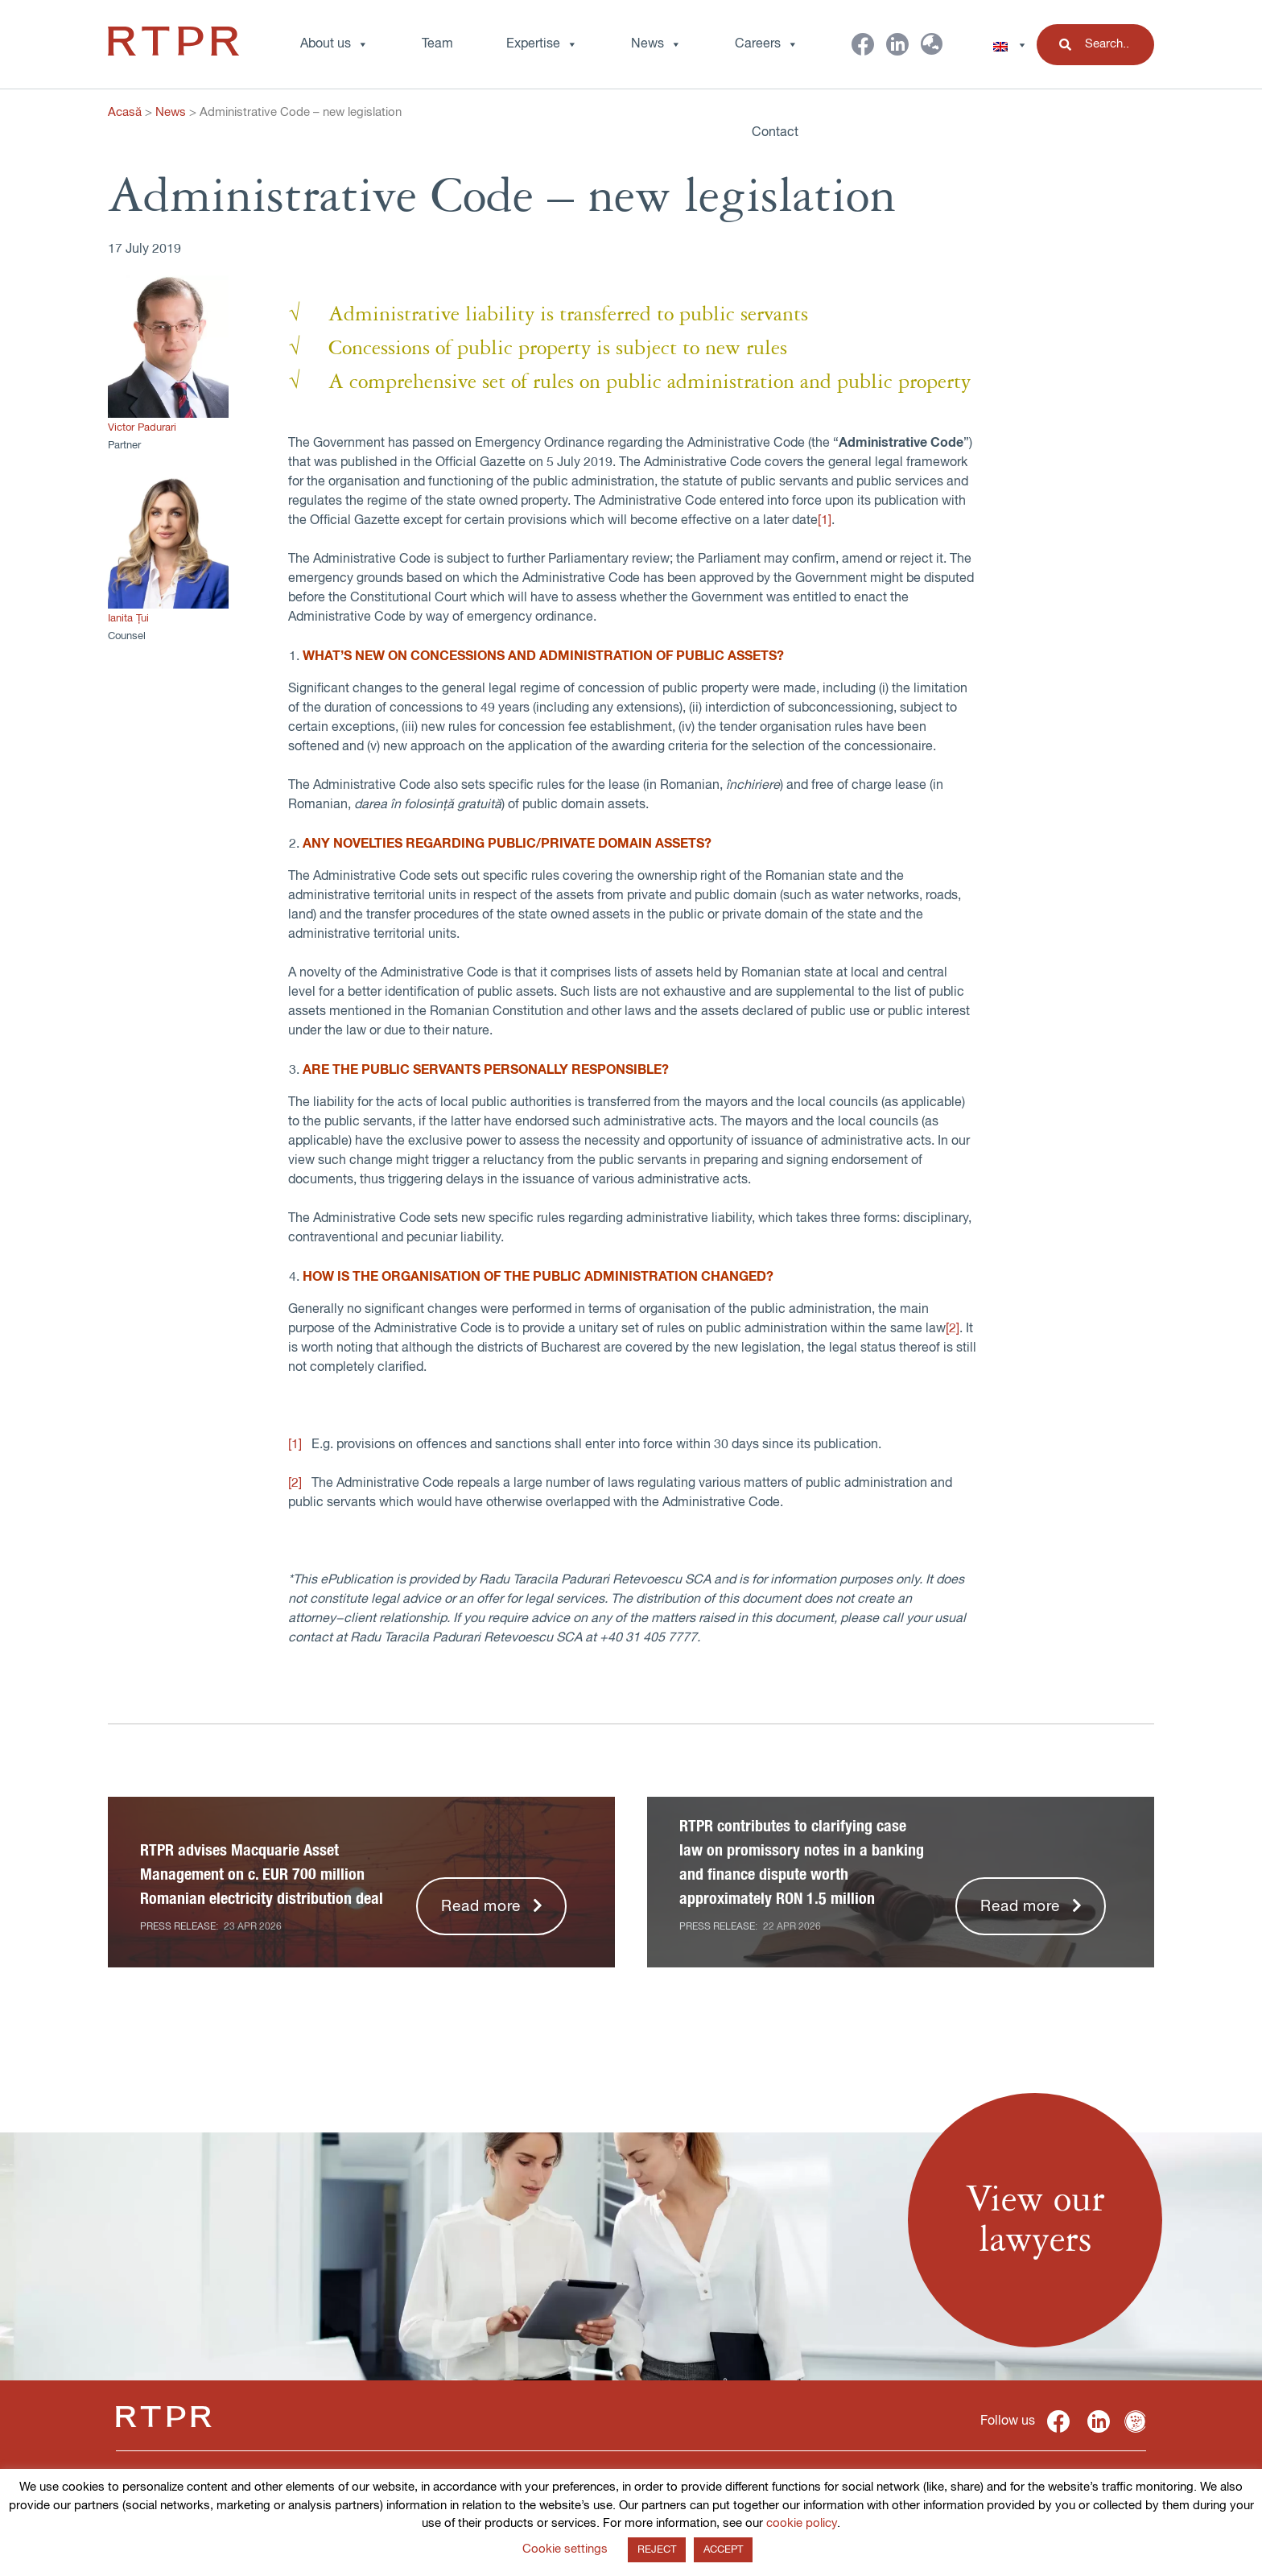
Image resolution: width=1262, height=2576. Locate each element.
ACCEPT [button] (723, 2550)
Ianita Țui (128, 618)
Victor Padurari (142, 428)
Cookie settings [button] (565, 2549)
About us (334, 44)
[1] (824, 520)
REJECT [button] (656, 2550)
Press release (178, 1927)
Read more (481, 1906)
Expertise (542, 44)
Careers (766, 44)
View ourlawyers (1035, 2220)
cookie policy (801, 2523)
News (170, 112)
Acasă (125, 112)
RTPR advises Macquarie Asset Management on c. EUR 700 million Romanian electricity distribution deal (261, 1875)
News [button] (656, 44)
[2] (952, 1329)
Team (437, 44)
